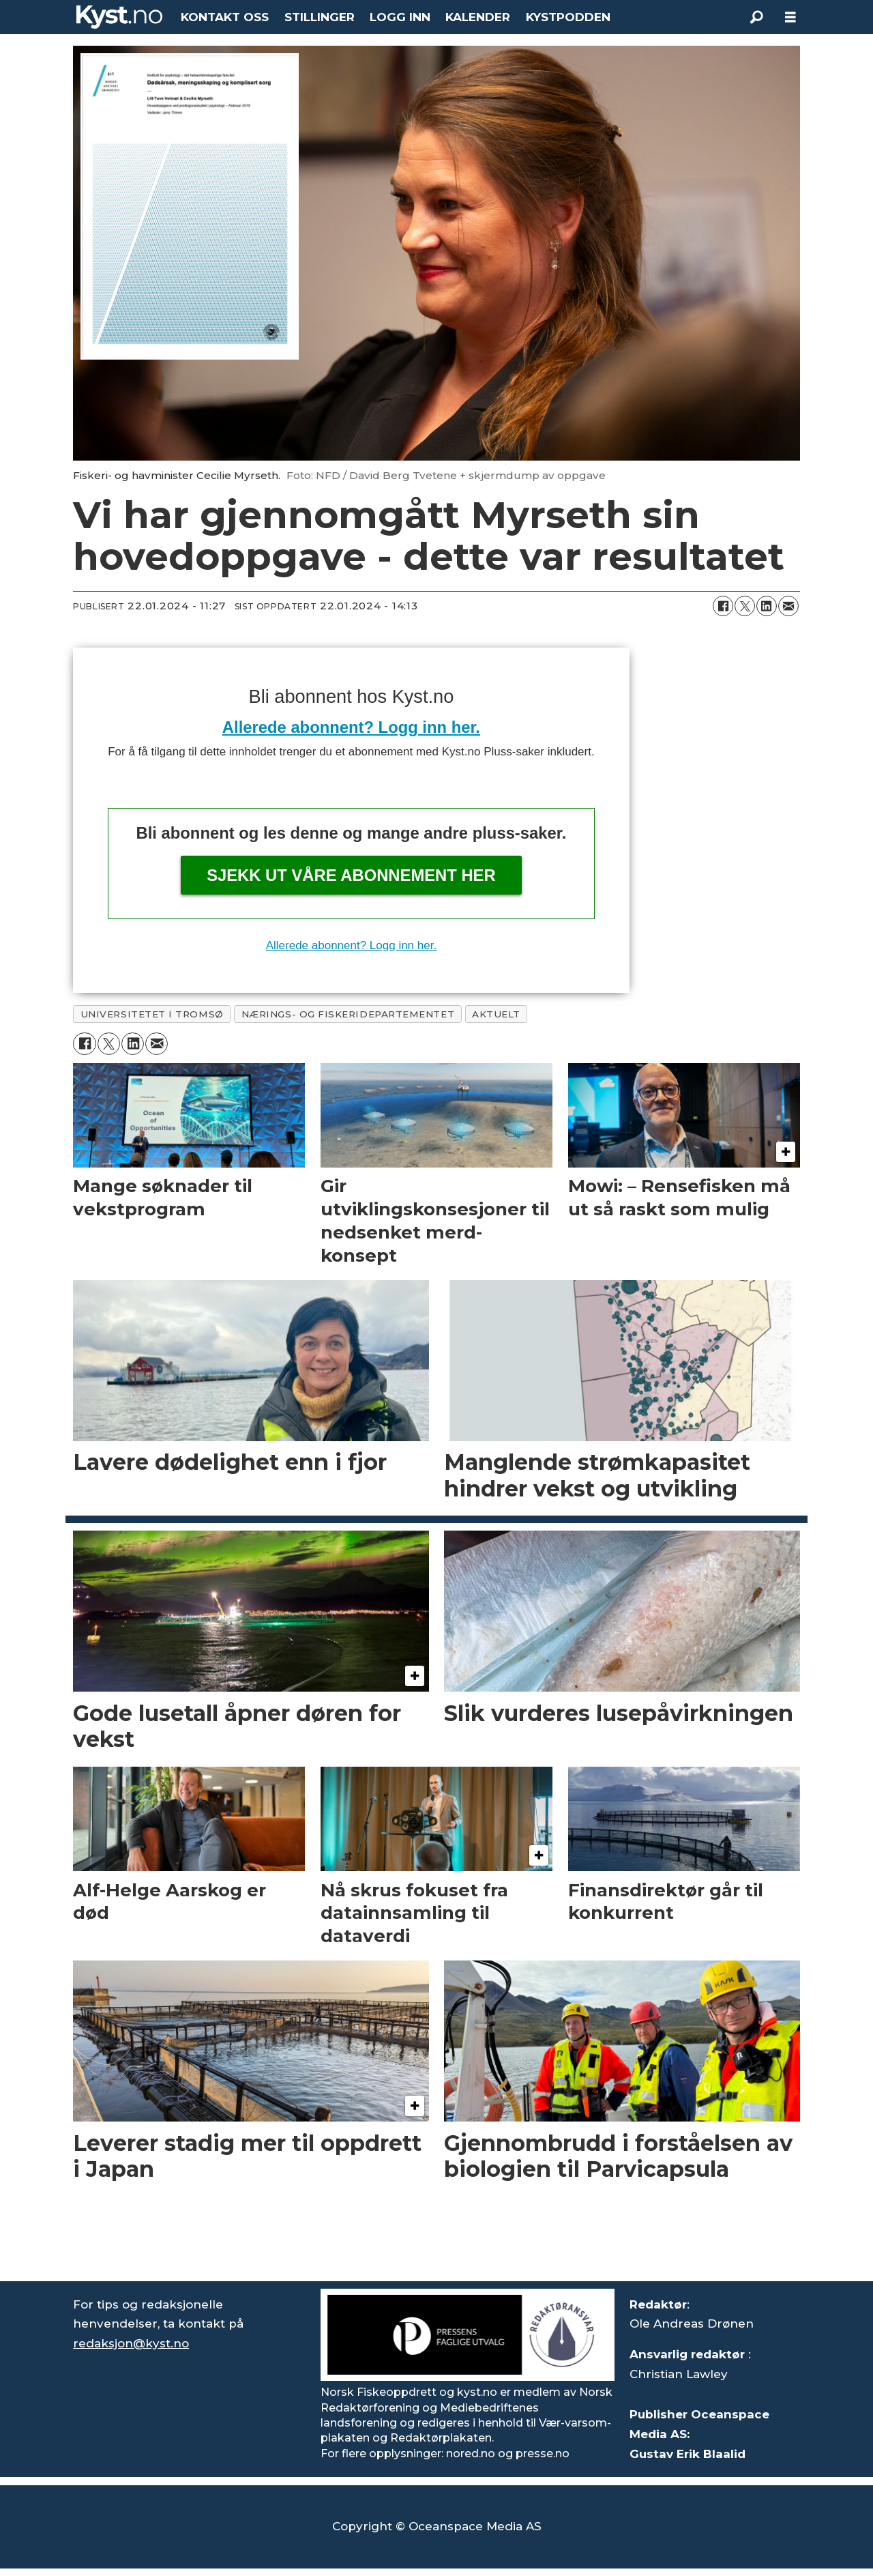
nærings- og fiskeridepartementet (347, 1014)
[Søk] (756, 17)
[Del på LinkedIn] (766, 606)
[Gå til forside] (119, 17)
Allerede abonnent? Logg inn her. (351, 727)
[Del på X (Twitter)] (745, 606)
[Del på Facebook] (723, 606)
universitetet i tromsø (152, 1014)
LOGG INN (400, 17)
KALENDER (477, 17)
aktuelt (496, 1014)
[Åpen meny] (790, 17)
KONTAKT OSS (225, 17)
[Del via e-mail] (788, 606)
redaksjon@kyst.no (131, 2343)
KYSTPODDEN (568, 17)
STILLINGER (319, 17)
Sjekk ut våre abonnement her (351, 875)
